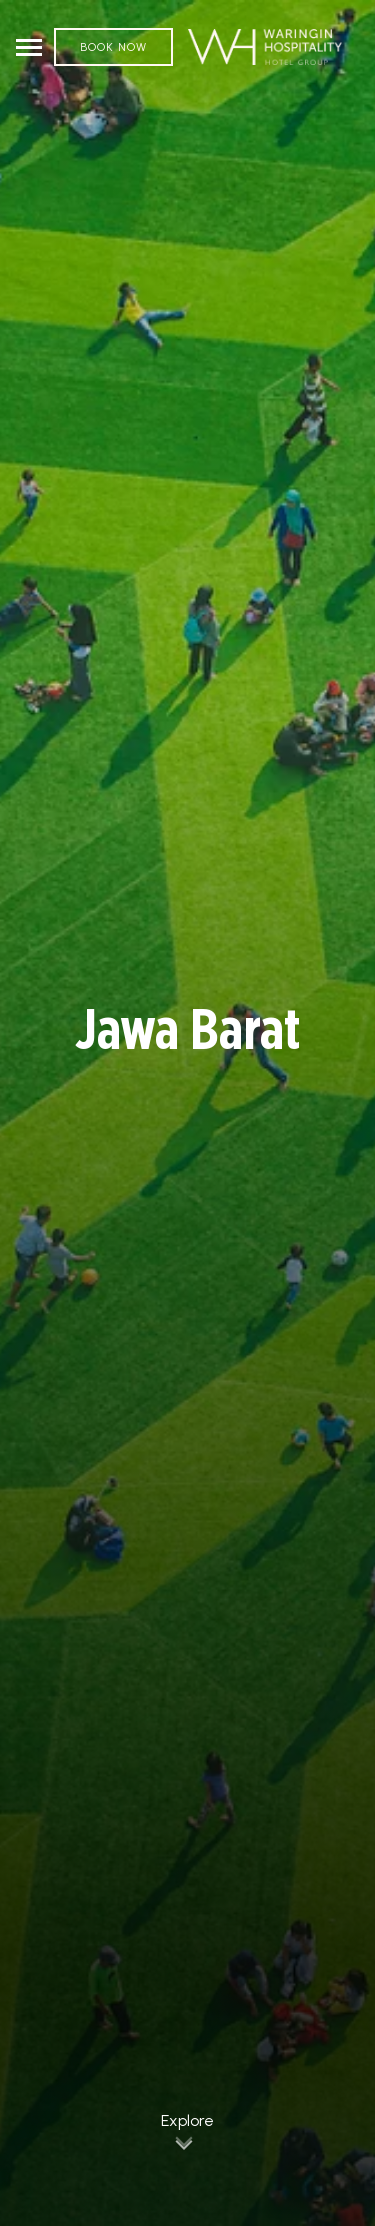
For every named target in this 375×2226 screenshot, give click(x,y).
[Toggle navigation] (29, 47)
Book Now (113, 47)
